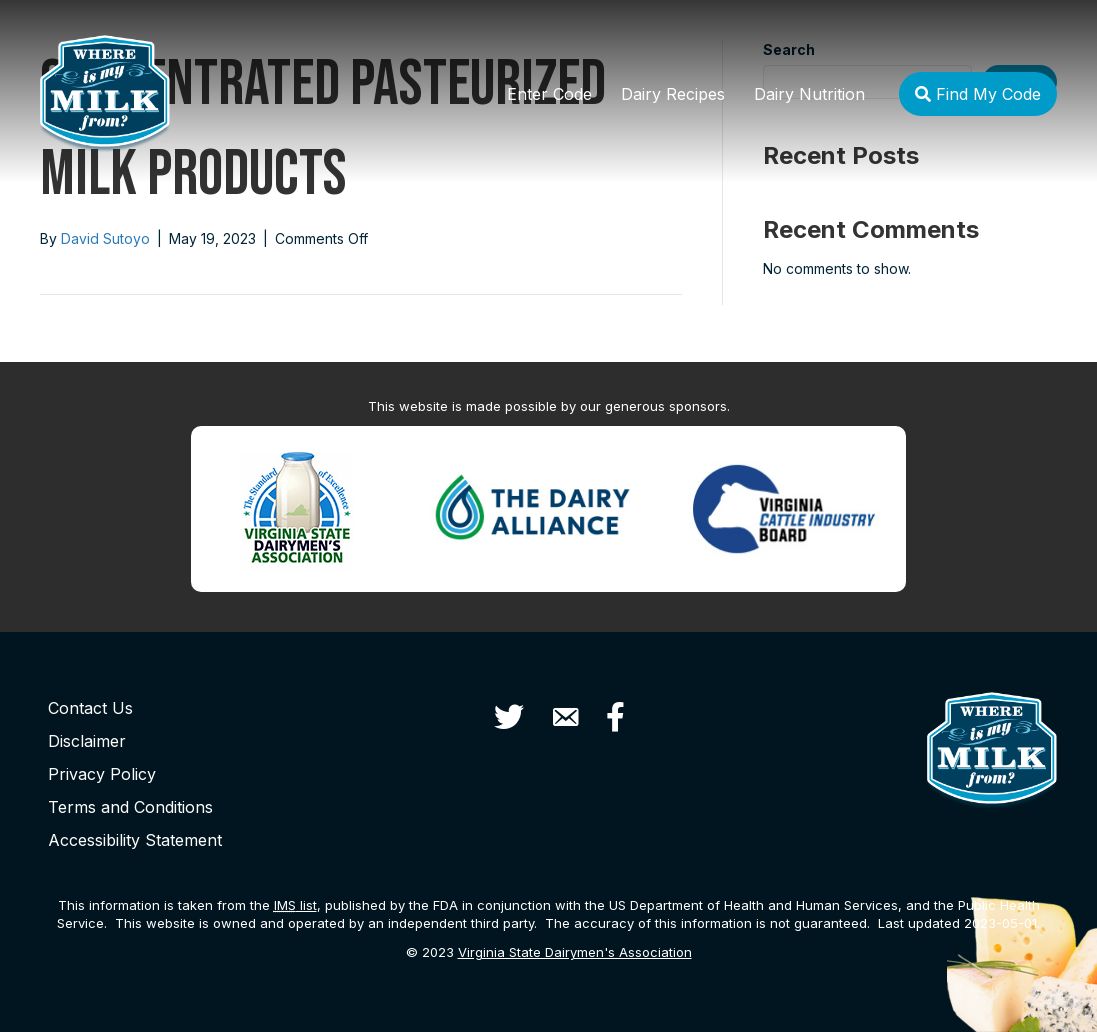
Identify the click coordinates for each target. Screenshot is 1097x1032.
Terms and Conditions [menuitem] (130, 807)
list (295, 905)
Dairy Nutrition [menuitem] (809, 94)
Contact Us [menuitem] (90, 708)
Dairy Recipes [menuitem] (673, 94)
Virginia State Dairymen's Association (575, 952)
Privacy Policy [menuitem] (102, 774)
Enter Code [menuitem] (549, 94)
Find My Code (978, 94)
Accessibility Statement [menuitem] (135, 840)
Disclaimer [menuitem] (87, 741)
